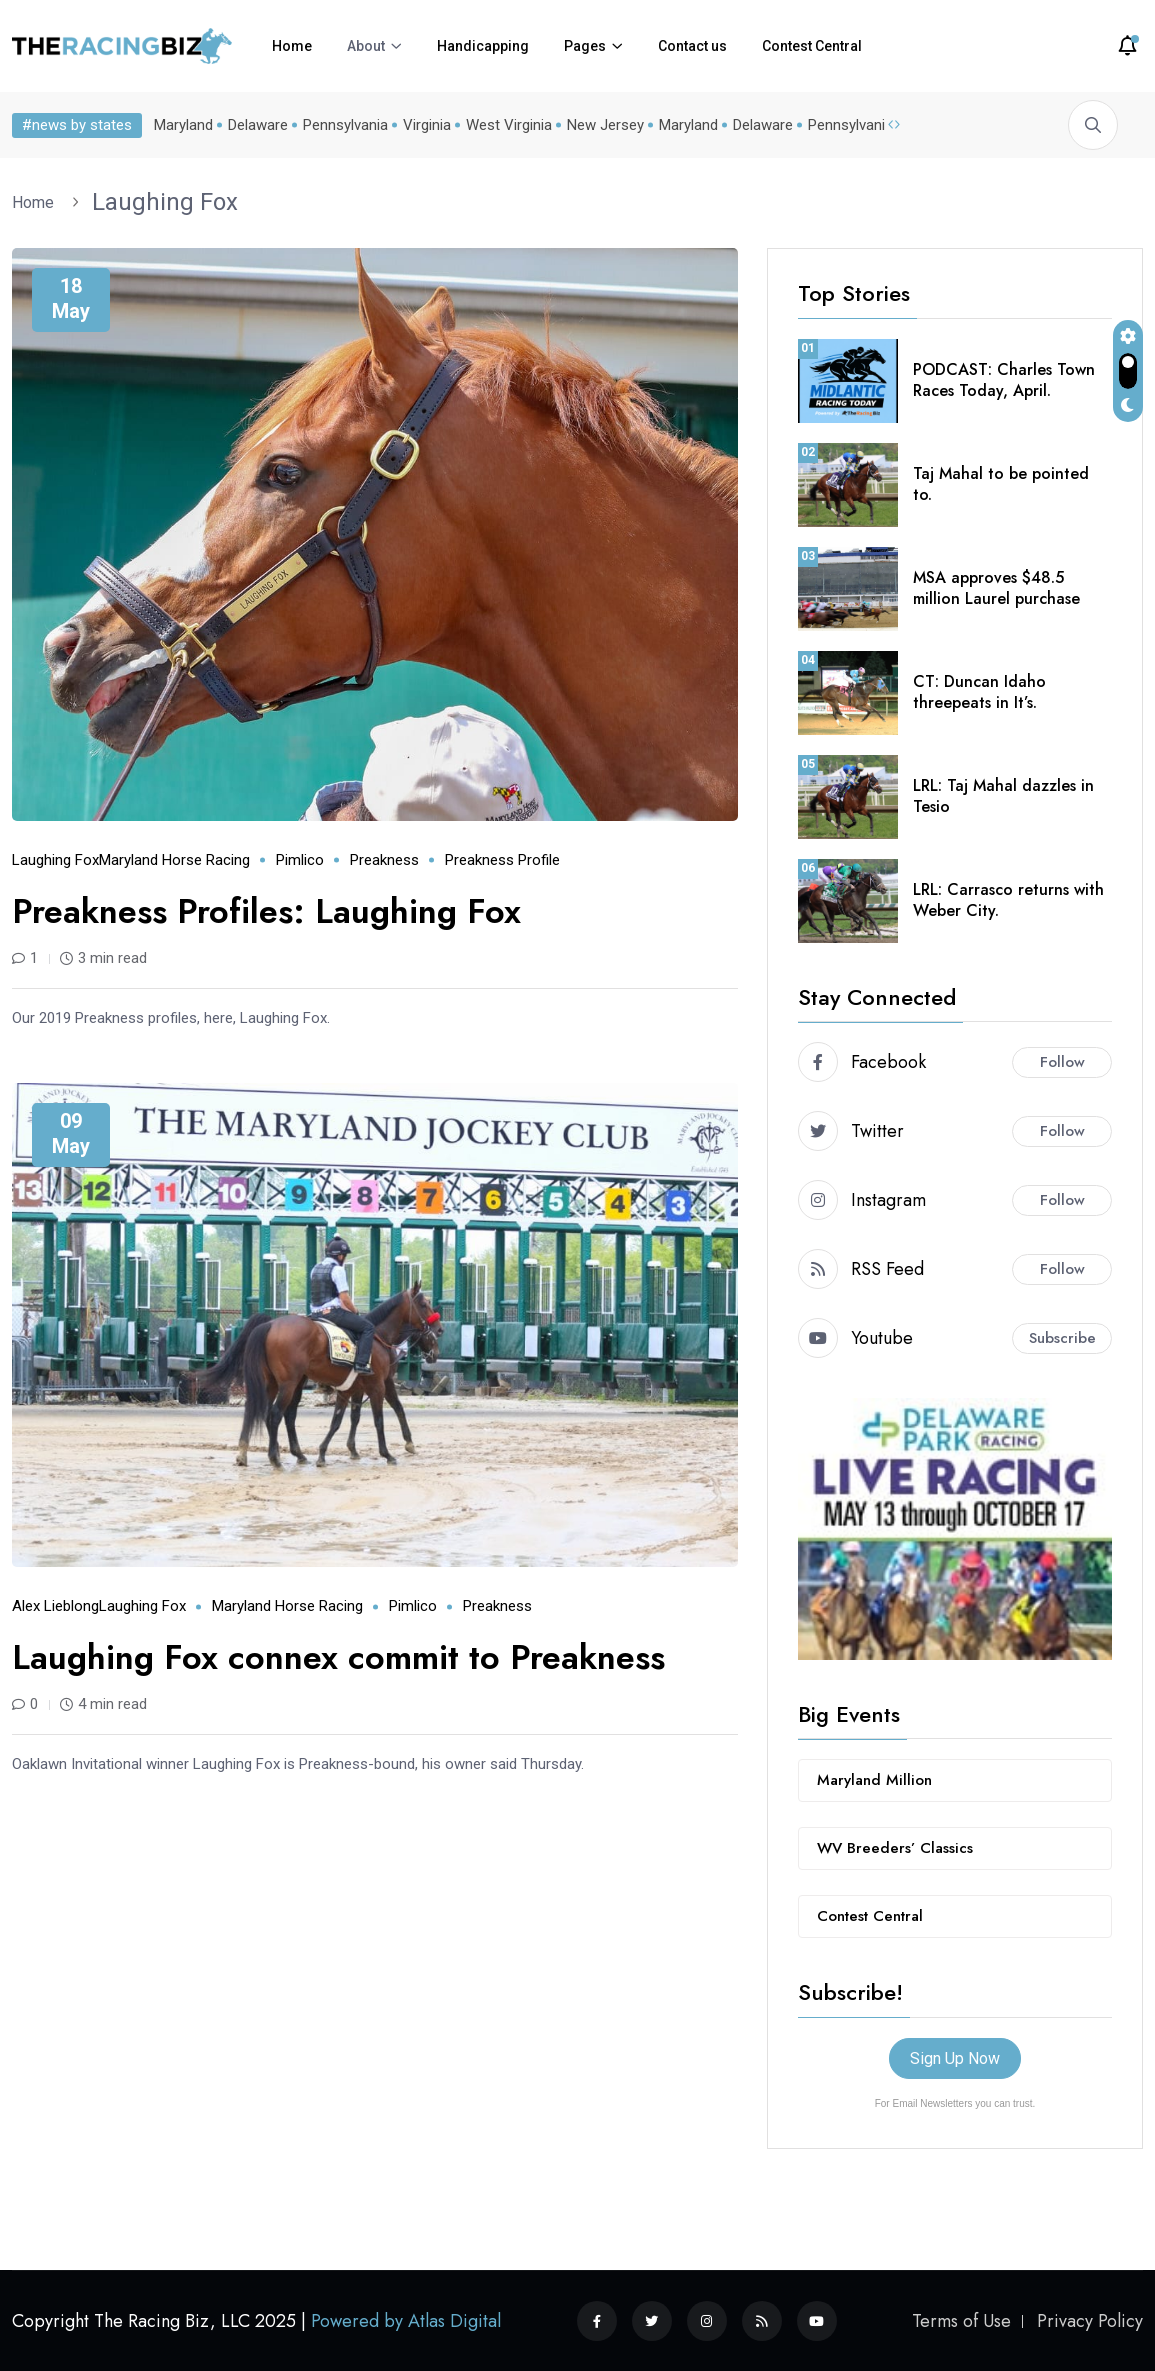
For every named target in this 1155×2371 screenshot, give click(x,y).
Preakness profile (502, 860)
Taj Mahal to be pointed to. (1001, 484)
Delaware (258, 125)
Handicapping (483, 46)
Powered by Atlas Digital (406, 2321)
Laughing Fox (165, 202)
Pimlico (300, 860)
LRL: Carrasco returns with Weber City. (1008, 900)
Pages (585, 46)
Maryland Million (874, 1780)
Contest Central (812, 46)
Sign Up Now (955, 2058)
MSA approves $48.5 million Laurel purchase (996, 588)
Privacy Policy (1090, 2321)
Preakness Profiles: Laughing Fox (266, 911)
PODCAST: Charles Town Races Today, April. (1004, 380)
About (366, 46)
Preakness (384, 860)
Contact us (692, 46)
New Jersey (605, 125)
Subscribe (1062, 1338)
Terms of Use (961, 2321)
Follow (1062, 1062)
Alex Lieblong (55, 1606)
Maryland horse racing (174, 860)
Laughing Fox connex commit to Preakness (338, 1657)
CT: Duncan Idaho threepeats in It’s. (979, 692)
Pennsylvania (345, 125)
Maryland (183, 125)
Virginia (427, 125)
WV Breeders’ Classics (895, 1848)
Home (292, 46)
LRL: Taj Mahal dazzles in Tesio (1003, 796)
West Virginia (509, 125)
